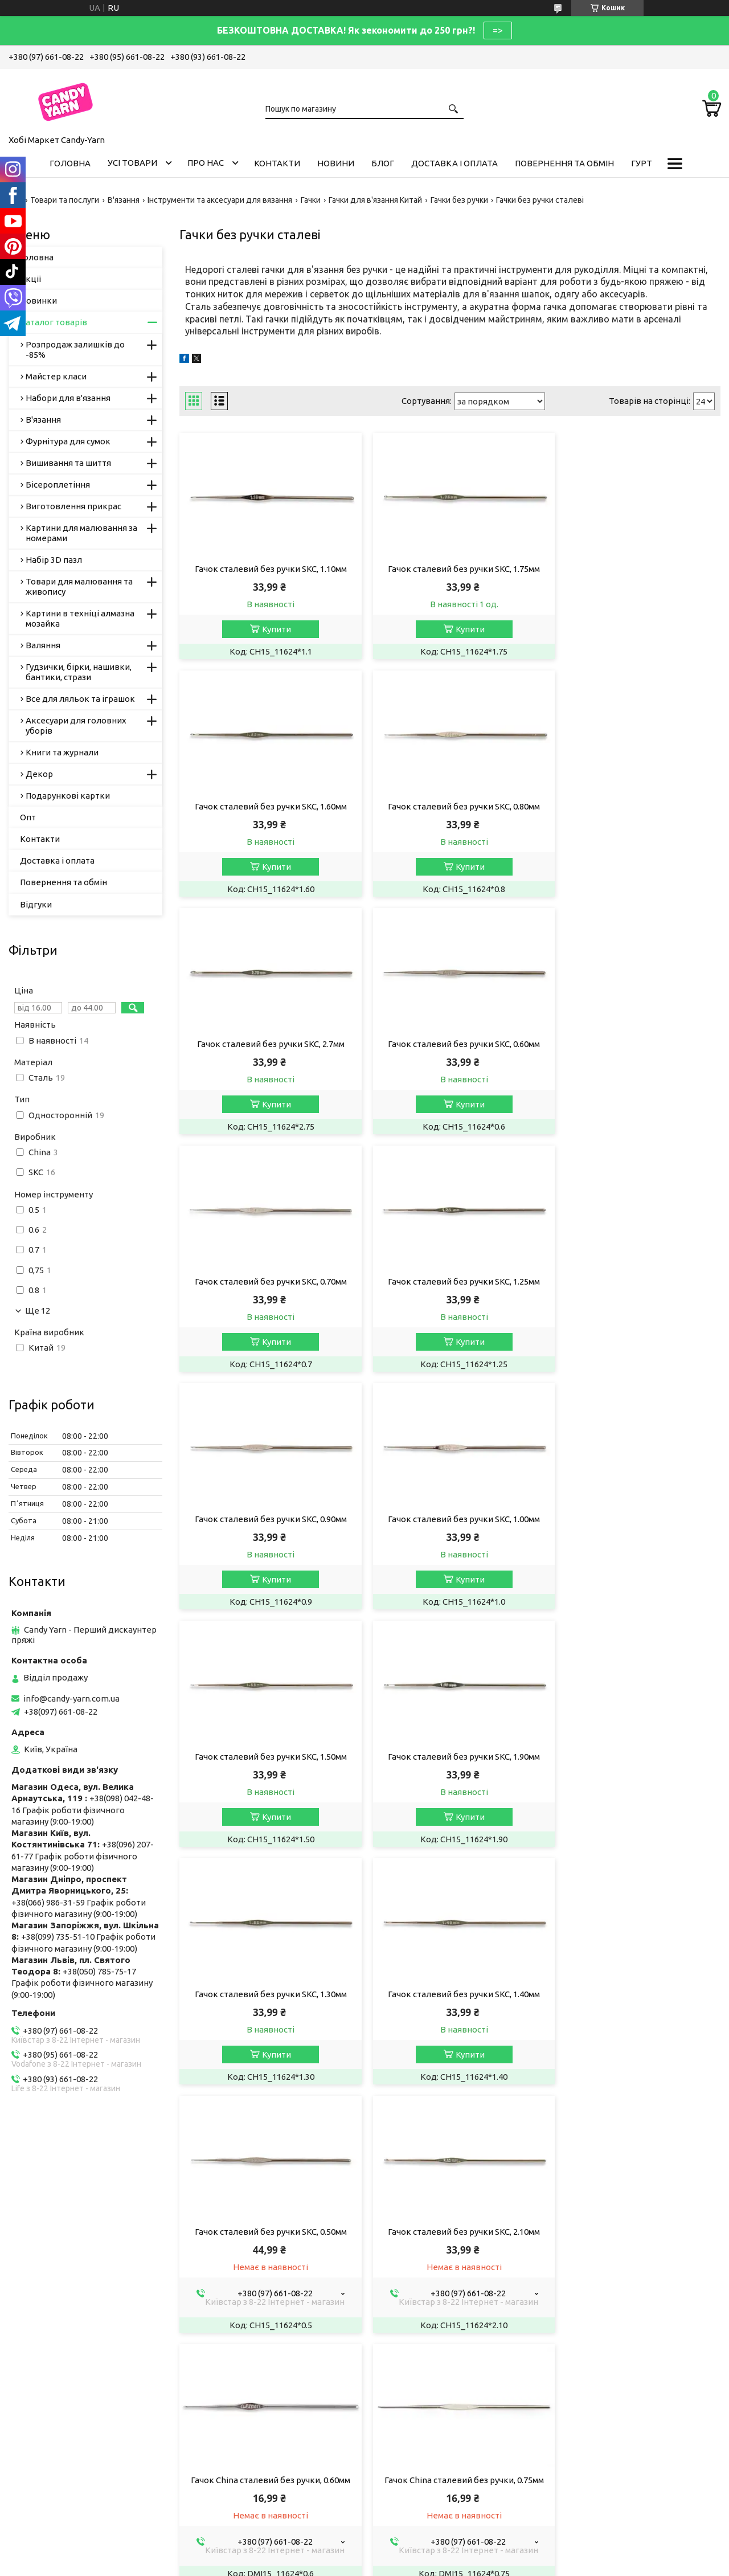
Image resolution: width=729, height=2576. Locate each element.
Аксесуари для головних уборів (76, 725)
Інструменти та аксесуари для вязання (220, 200)
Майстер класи (56, 376)
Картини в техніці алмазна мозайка (80, 618)
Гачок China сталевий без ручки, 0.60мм (450, 1767)
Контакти (277, 163)
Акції (30, 279)
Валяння (43, 645)
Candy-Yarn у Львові (239, 2267)
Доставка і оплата (454, 163)
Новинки (38, 300)
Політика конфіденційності (477, 2507)
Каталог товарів (53, 322)
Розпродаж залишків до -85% (75, 349)
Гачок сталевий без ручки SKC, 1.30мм (266, 1519)
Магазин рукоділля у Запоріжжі (262, 2282)
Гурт (641, 163)
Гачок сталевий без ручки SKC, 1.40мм (450, 1519)
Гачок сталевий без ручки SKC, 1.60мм (634, 569)
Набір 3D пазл (54, 560)
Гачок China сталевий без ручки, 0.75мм (634, 1767)
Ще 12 (37, 1310)
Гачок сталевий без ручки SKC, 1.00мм (266, 1281)
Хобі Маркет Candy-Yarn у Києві (262, 2298)
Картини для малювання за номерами (81, 533)
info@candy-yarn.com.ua (71, 1698)
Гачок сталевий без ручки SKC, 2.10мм (266, 1767)
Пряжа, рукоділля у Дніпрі (252, 2328)
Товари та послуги (64, 200)
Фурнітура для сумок (68, 441)
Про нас (205, 162)
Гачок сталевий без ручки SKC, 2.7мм (449, 806)
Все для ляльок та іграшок (80, 699)
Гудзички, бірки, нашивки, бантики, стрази (79, 672)
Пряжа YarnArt (228, 2251)
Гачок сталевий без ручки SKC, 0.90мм (634, 1044)
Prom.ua (420, 2487)
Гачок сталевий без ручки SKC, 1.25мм (450, 1044)
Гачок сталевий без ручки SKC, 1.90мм (634, 1281)
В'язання (124, 200)
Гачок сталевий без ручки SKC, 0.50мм (634, 1519)
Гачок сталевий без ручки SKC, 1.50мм (450, 1281)
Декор (39, 774)
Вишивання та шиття (68, 463)
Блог (382, 163)
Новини (335, 163)
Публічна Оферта (52, 2236)
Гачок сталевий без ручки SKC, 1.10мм (266, 569)
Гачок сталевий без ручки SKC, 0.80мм (266, 806)
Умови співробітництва (428, 2236)
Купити (271, 629)
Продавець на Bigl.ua (364, 2497)
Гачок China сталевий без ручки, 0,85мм (266, 2016)
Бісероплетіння (58, 484)
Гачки (311, 200)
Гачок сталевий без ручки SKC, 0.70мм (266, 1044)
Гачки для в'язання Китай (375, 200)
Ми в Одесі (221, 2313)
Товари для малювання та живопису (79, 586)
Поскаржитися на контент (383, 2507)
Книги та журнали (62, 752)
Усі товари (132, 162)
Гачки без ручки (459, 200)
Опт (28, 817)
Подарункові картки (68, 795)
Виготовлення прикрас (73, 506)
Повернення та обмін (564, 163)
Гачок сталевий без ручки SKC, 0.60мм (634, 806)
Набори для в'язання (68, 398)
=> (498, 30)
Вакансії (34, 2251)
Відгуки (36, 904)
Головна (70, 163)
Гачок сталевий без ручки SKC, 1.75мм (450, 569)
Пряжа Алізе (224, 2236)
